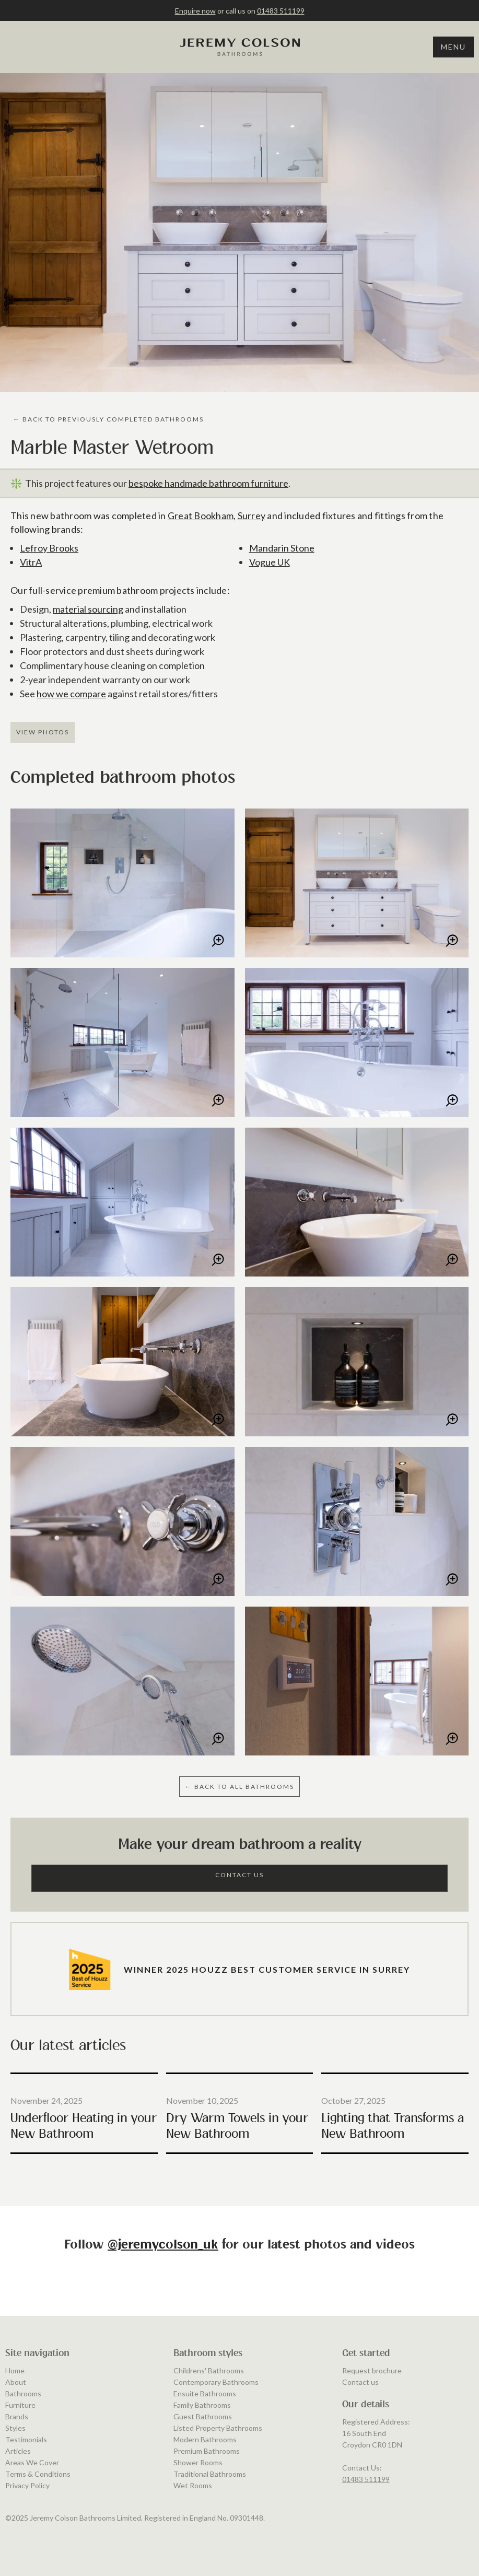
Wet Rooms (192, 2485)
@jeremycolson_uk (163, 2245)
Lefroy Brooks (49, 548)
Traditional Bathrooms (209, 2473)
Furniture (20, 2405)
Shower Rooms (198, 2462)
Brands (16, 2416)
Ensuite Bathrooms (204, 2393)
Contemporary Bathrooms (216, 2382)
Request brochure (372, 2370)
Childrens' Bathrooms (208, 2370)
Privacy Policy (27, 2485)
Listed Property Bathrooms (217, 2427)
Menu (453, 46)
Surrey (252, 515)
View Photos (42, 732)
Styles (15, 2427)
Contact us (360, 2382)
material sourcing (88, 609)
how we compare (71, 693)
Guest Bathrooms (202, 2416)
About (15, 2382)
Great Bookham (200, 515)
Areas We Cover (32, 2462)
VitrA (31, 562)
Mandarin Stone (281, 548)
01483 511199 (281, 10)
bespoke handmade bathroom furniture (208, 483)
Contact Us (239, 1875)
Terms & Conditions (38, 2473)
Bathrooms (23, 2393)
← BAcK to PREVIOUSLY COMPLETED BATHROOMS (108, 419)
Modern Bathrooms (205, 2439)
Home (15, 2370)
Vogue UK (269, 562)
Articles (18, 2450)
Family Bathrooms (202, 2405)
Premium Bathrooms (206, 2450)
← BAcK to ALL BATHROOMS (239, 1786)
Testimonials (26, 2439)
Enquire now (195, 10)
